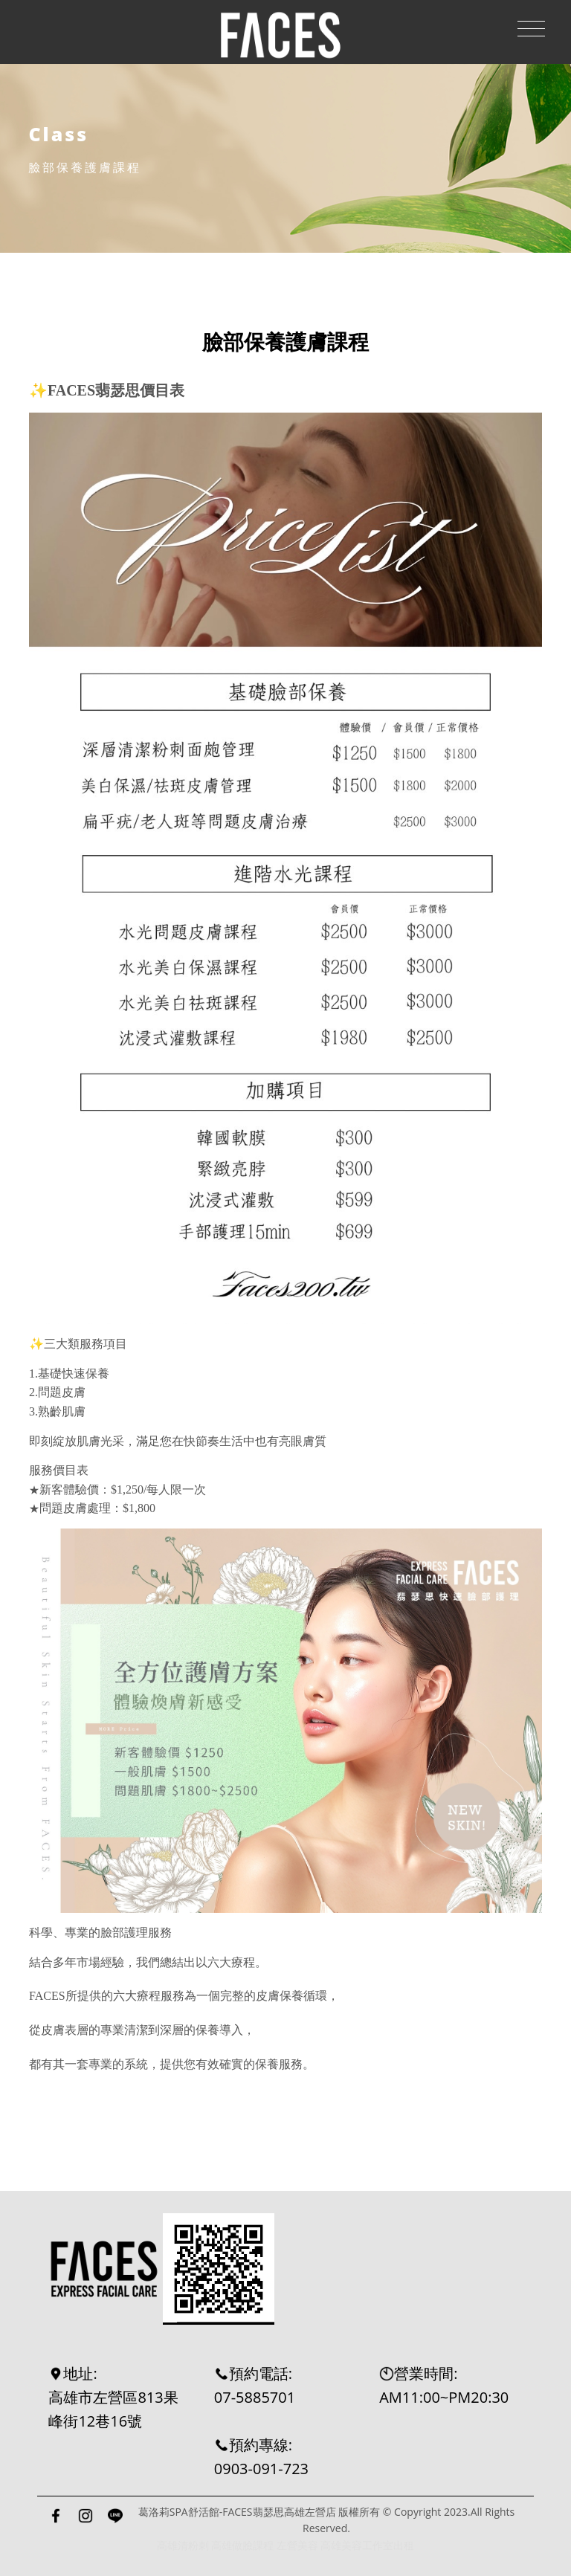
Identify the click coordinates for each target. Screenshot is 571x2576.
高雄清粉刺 (183, 2545)
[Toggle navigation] (531, 29)
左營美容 (297, 2545)
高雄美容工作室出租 (367, 2545)
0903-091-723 (261, 2469)
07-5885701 (254, 2397)
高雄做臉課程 (242, 2545)
